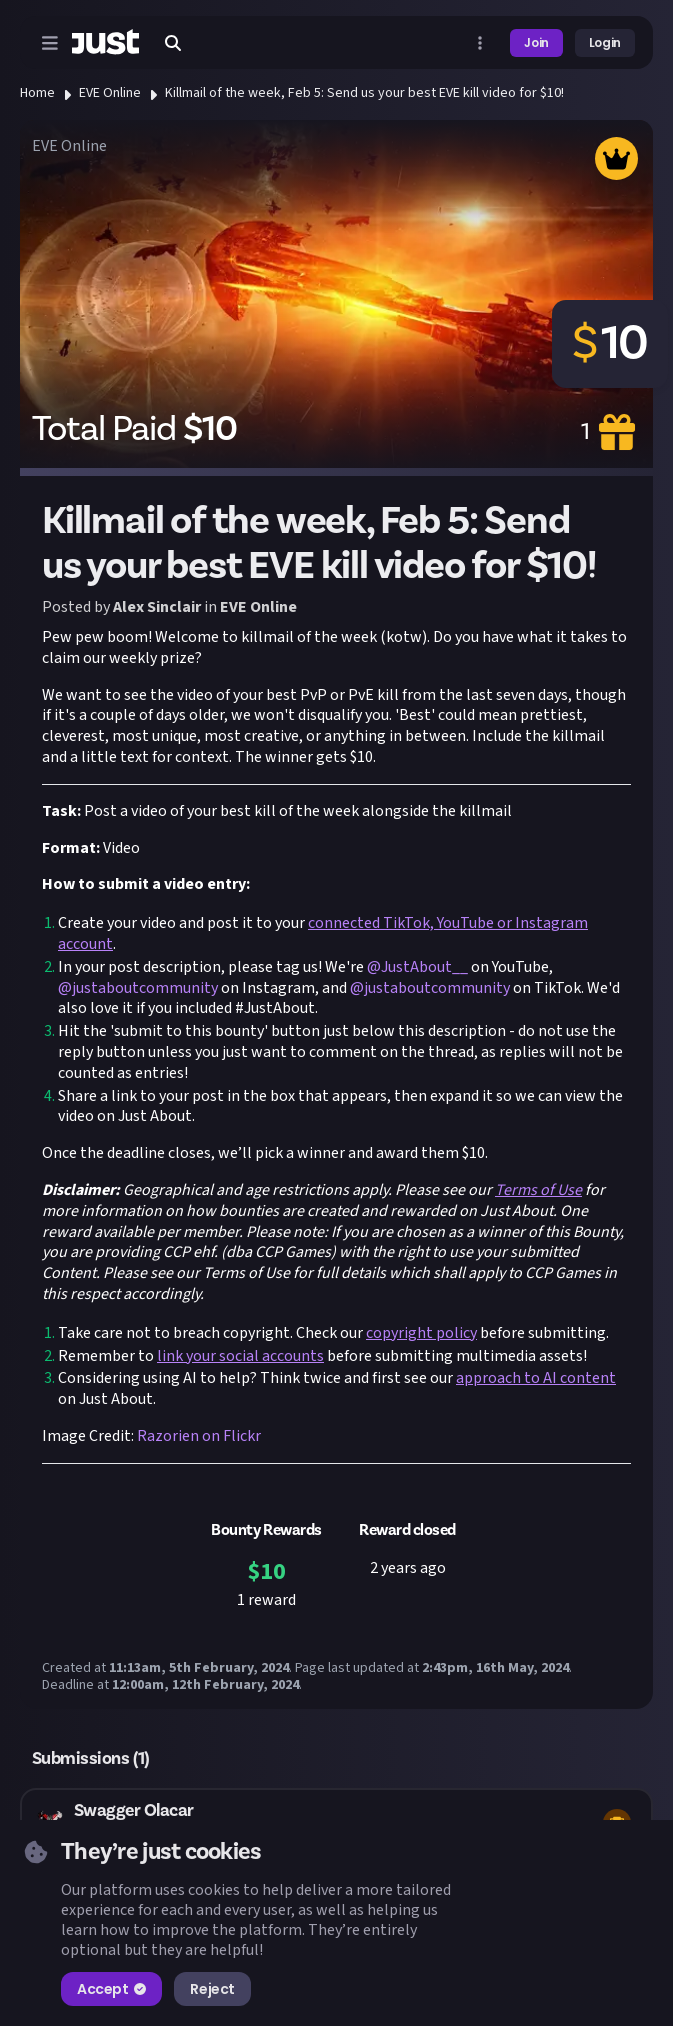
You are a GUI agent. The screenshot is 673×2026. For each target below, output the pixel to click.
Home (37, 93)
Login (605, 42)
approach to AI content (536, 1378)
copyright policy (421, 1333)
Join (536, 42)
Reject (212, 1989)
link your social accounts (240, 1356)
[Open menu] (50, 43)
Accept (111, 1989)
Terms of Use (538, 1190)
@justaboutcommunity (138, 988)
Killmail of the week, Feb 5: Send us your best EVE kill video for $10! (364, 93)
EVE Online (110, 93)
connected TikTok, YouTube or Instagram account (323, 933)
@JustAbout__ (417, 967)
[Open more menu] (480, 43)
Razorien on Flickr (199, 1436)
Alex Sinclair (157, 607)
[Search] (173, 43)
